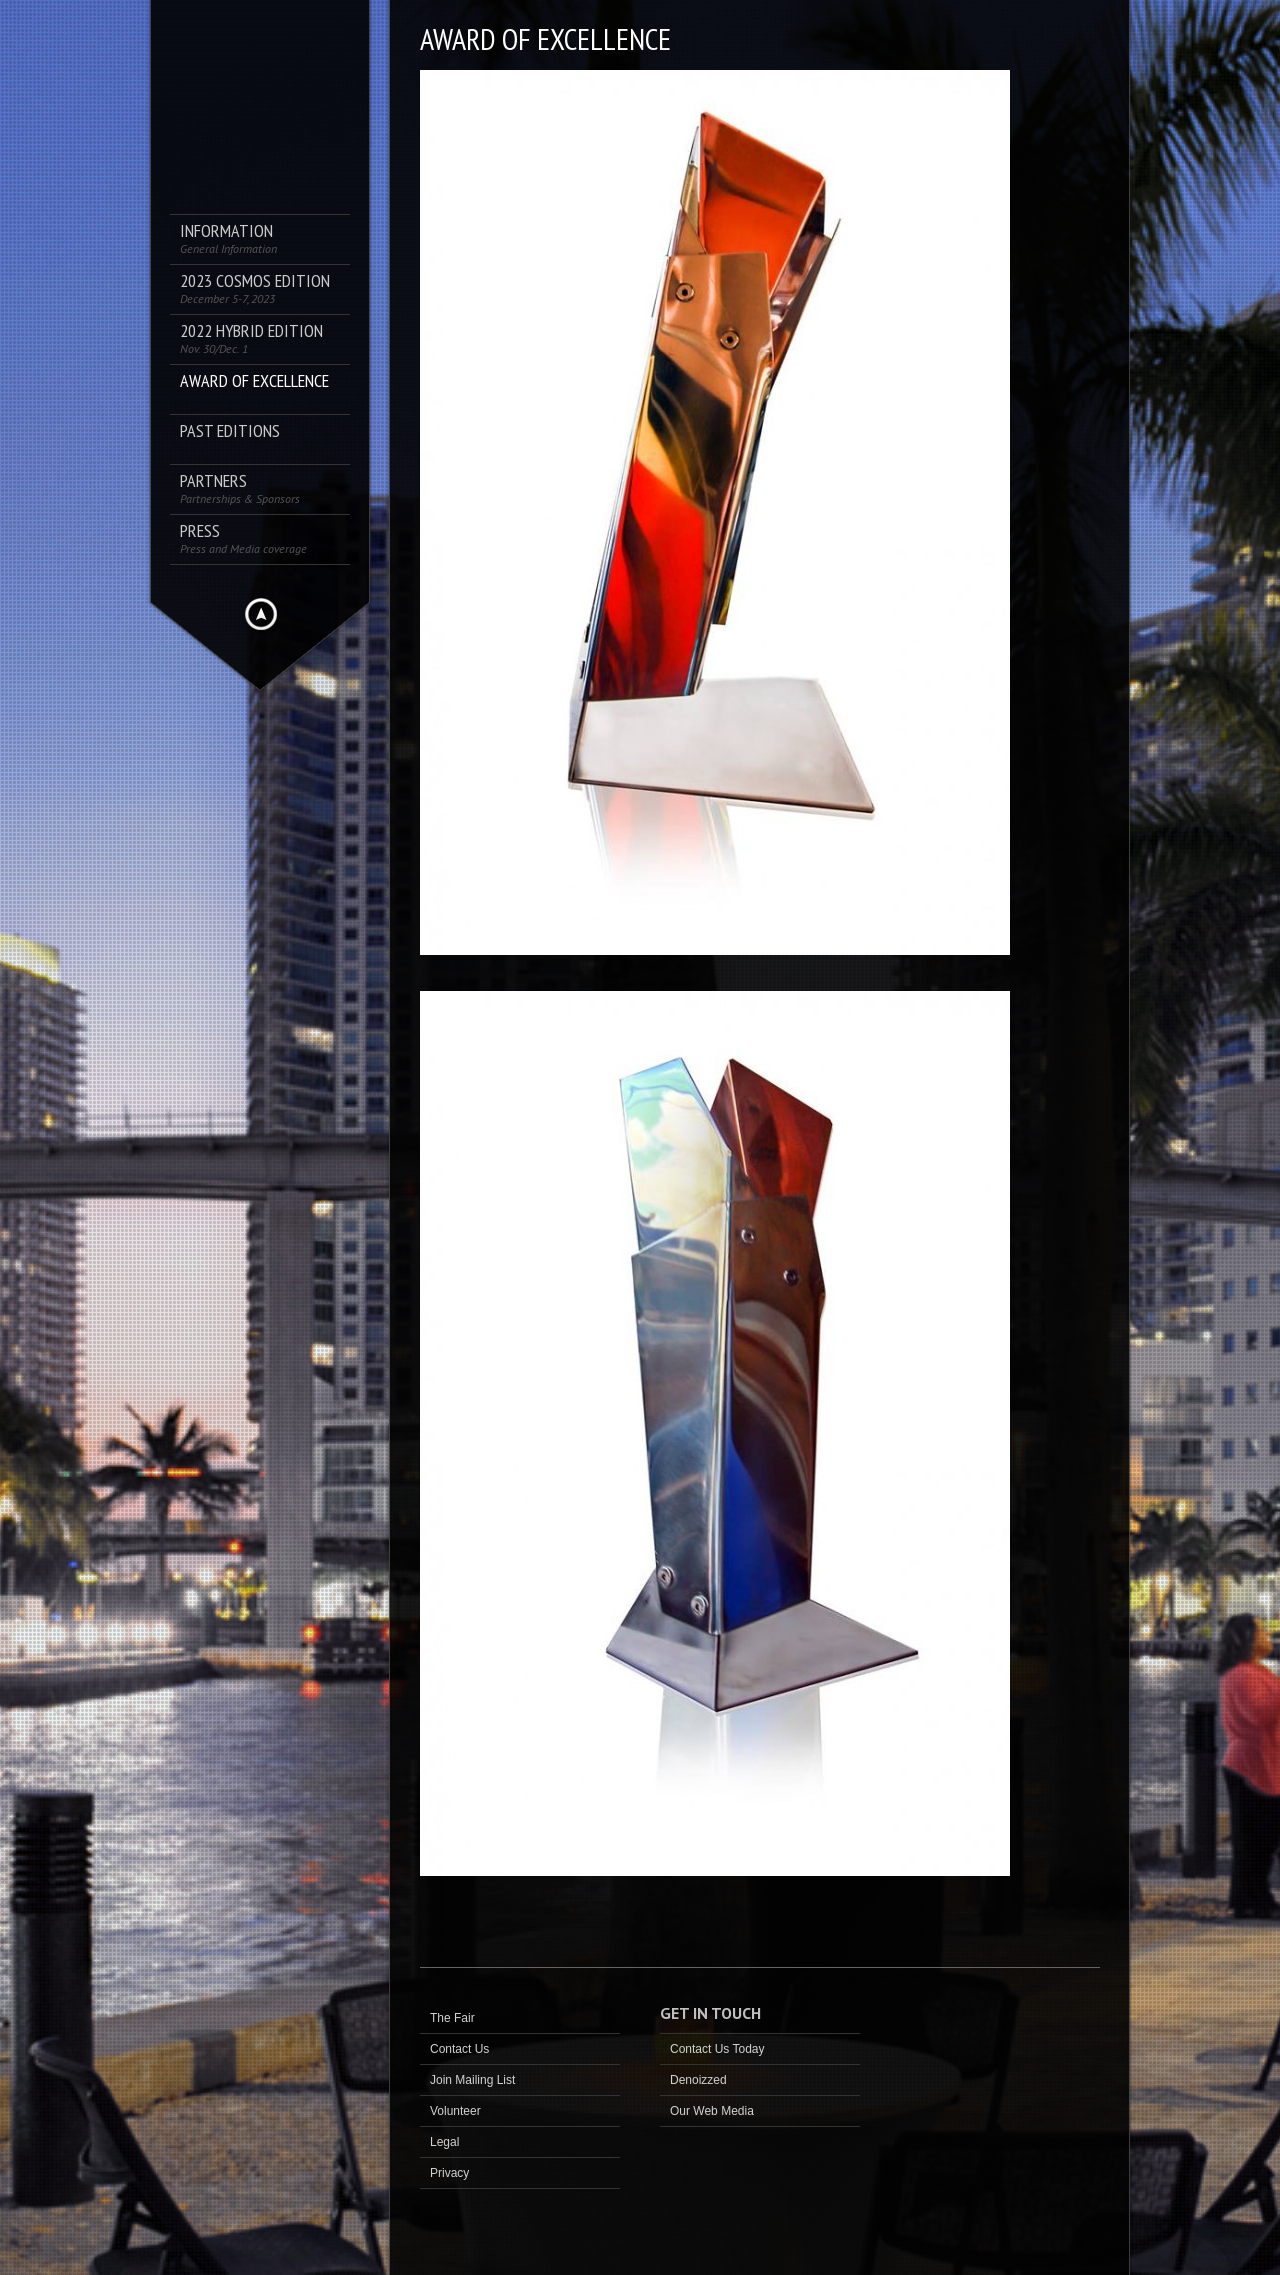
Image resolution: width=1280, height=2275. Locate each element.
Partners (240, 488)
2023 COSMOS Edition (255, 288)
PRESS (243, 538)
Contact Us (459, 2049)
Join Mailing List (472, 2080)
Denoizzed (698, 2080)
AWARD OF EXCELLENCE (254, 381)
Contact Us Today (717, 2049)
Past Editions (230, 431)
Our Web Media (712, 2111)
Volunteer (455, 2111)
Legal (444, 2142)
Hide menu (261, 614)
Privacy (449, 2173)
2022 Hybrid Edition (251, 338)
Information (228, 238)
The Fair (452, 2018)
